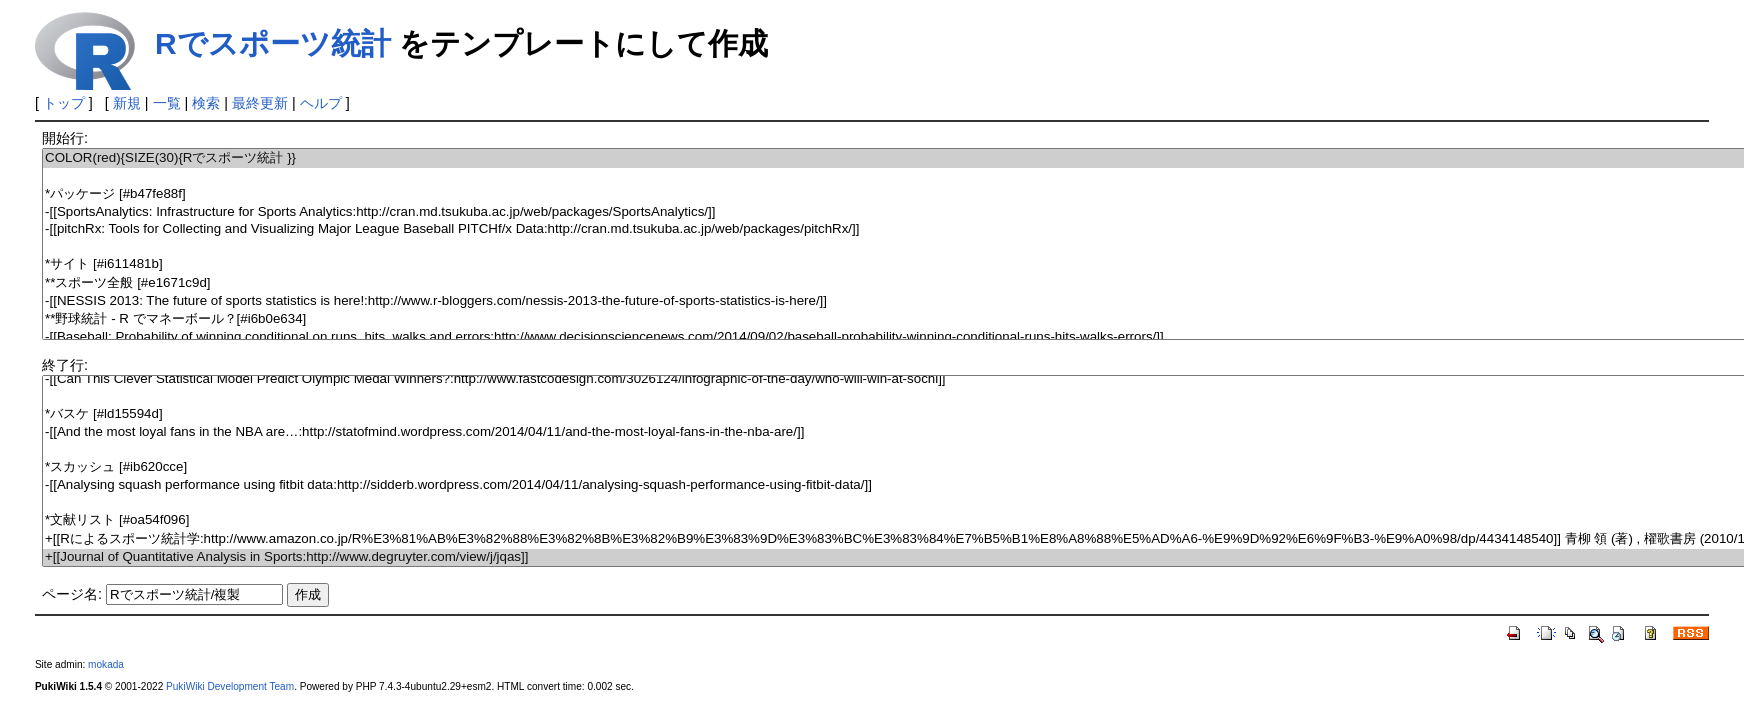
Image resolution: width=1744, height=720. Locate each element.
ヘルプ (321, 103)
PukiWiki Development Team (230, 686)
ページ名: (72, 594)
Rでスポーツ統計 (273, 43)
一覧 (167, 103)
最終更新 (260, 103)
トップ (64, 103)
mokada (106, 664)
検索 (206, 103)
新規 (127, 103)
